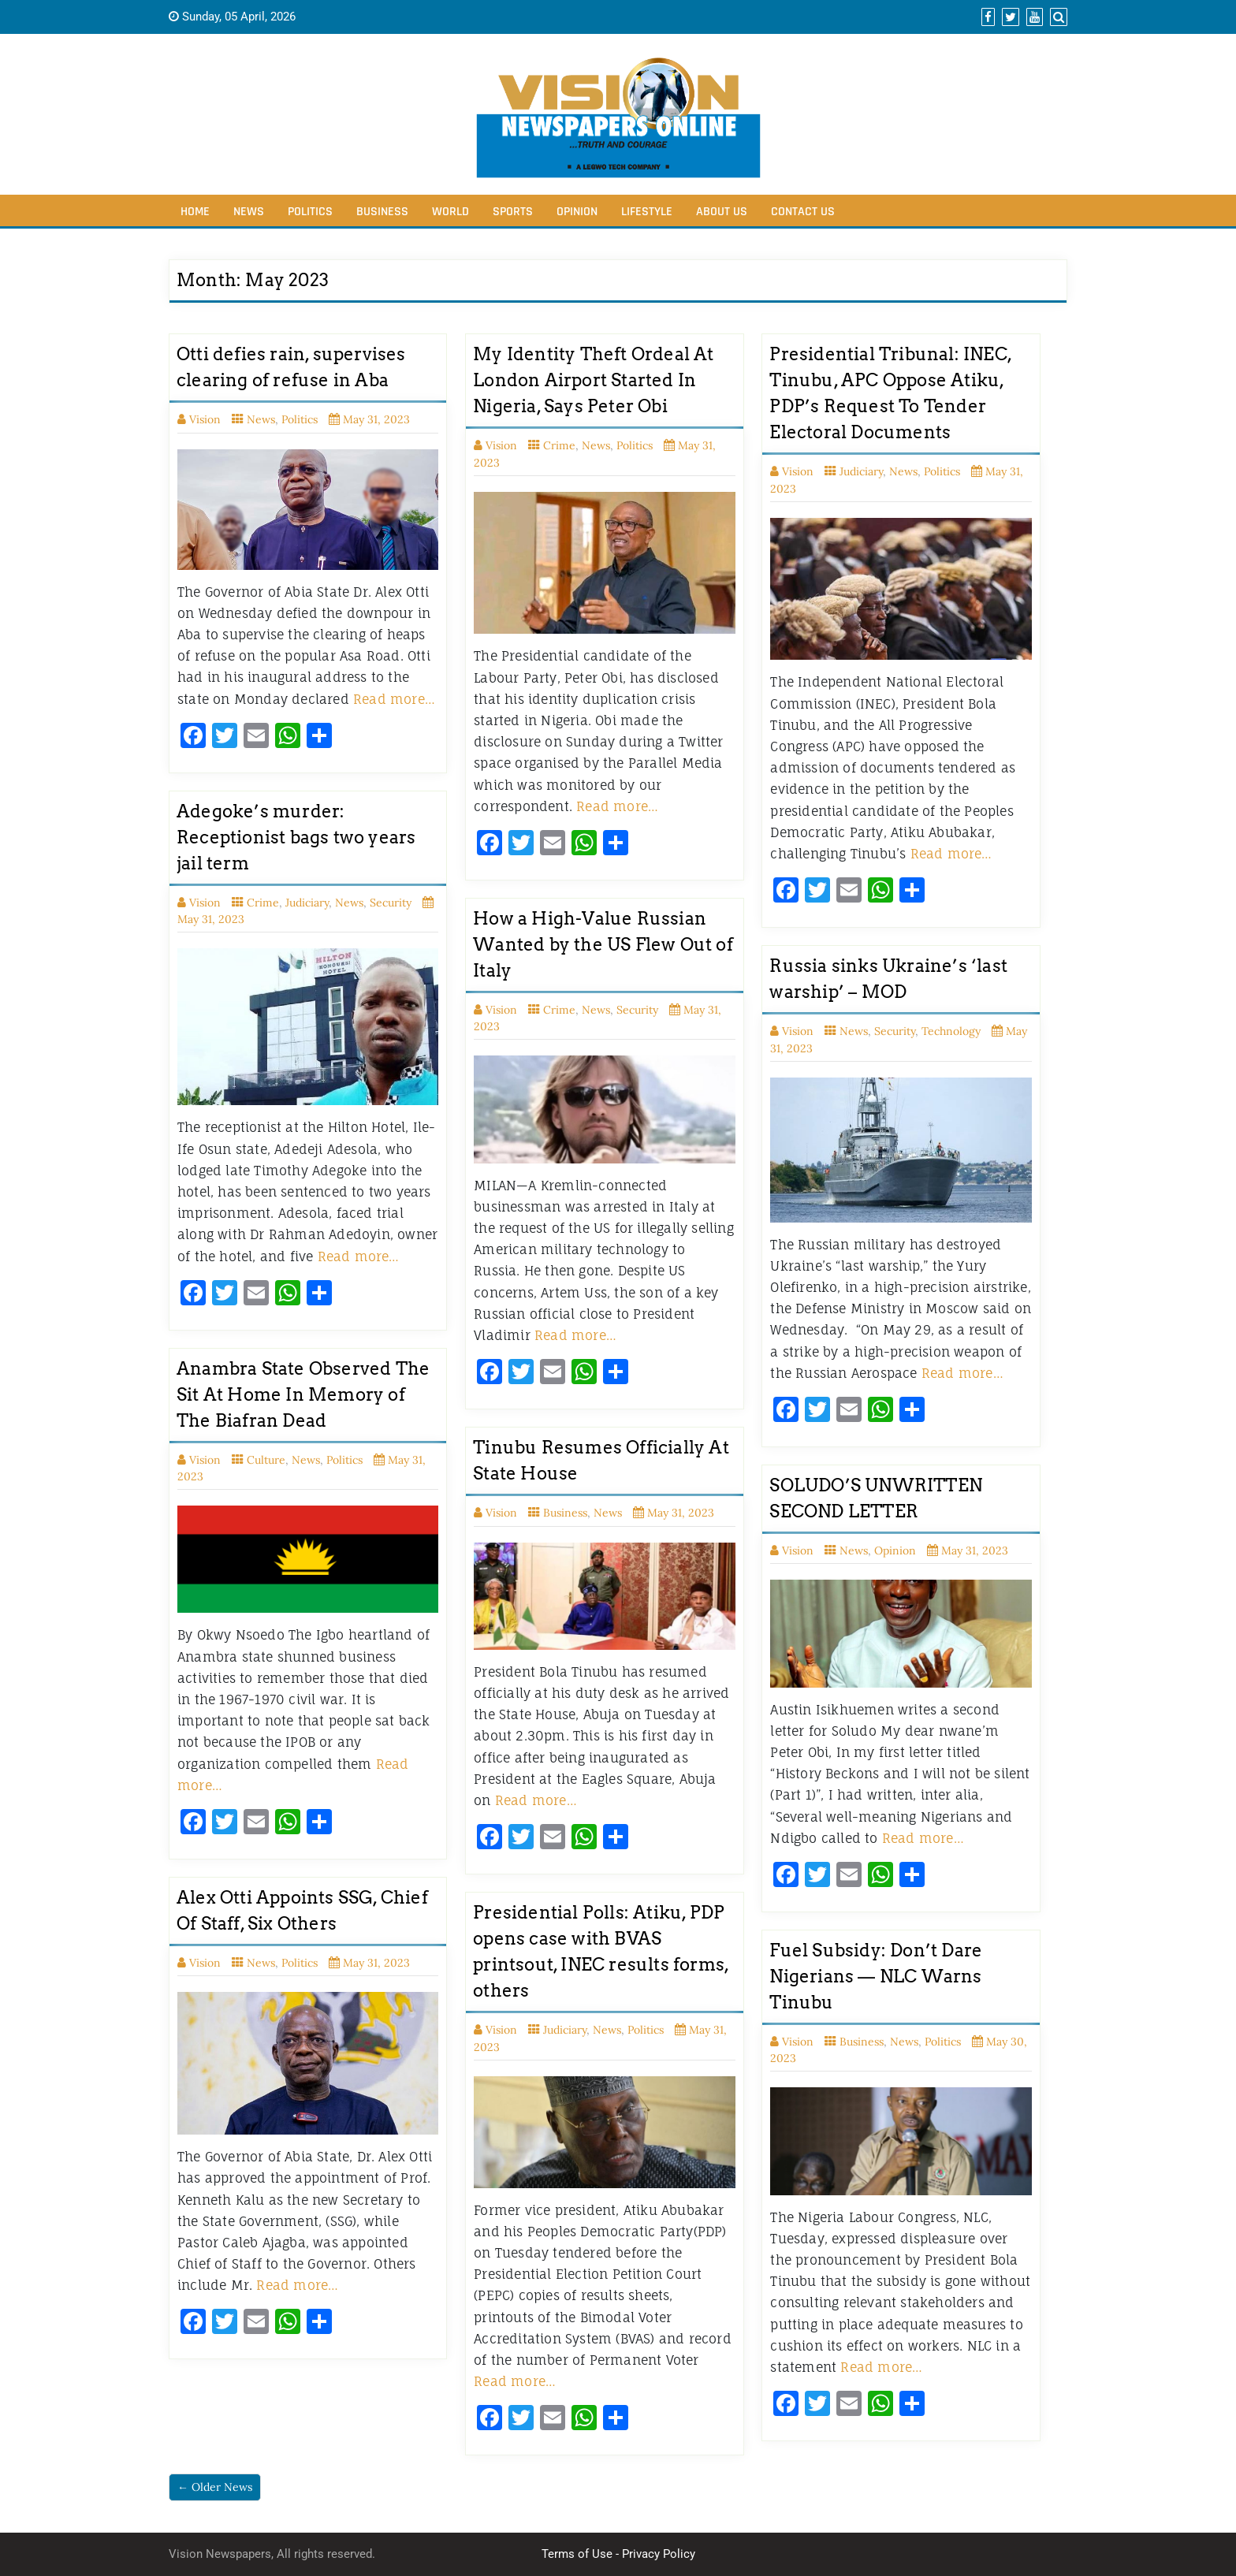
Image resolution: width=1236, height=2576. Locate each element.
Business (382, 211)
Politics (310, 211)
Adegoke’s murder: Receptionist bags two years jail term (296, 837)
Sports (513, 211)
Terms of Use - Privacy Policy (618, 2554)
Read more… (394, 699)
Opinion (577, 211)
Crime (559, 445)
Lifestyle (646, 211)
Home (195, 211)
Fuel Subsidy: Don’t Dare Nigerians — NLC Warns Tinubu (875, 1976)
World (450, 211)
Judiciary (861, 471)
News (248, 211)
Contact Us (803, 211)
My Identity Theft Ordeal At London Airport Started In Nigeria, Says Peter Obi (593, 380)
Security (390, 902)
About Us (721, 211)
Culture (266, 1460)
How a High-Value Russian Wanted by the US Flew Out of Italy (603, 944)
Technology (951, 1031)
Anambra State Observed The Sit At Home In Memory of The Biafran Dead (303, 1394)
